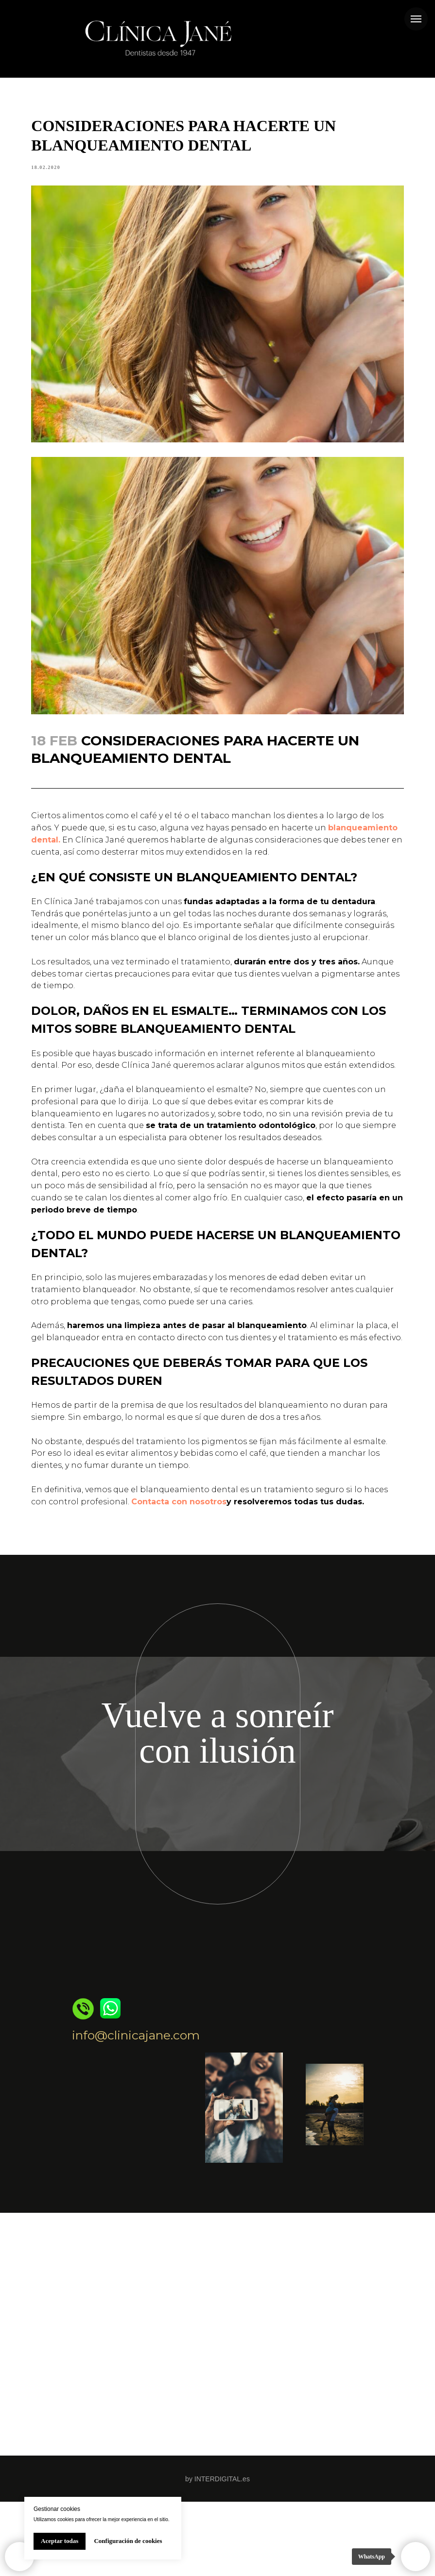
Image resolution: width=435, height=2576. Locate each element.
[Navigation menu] (416, 19)
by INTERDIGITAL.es (217, 2553)
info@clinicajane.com (136, 2109)
